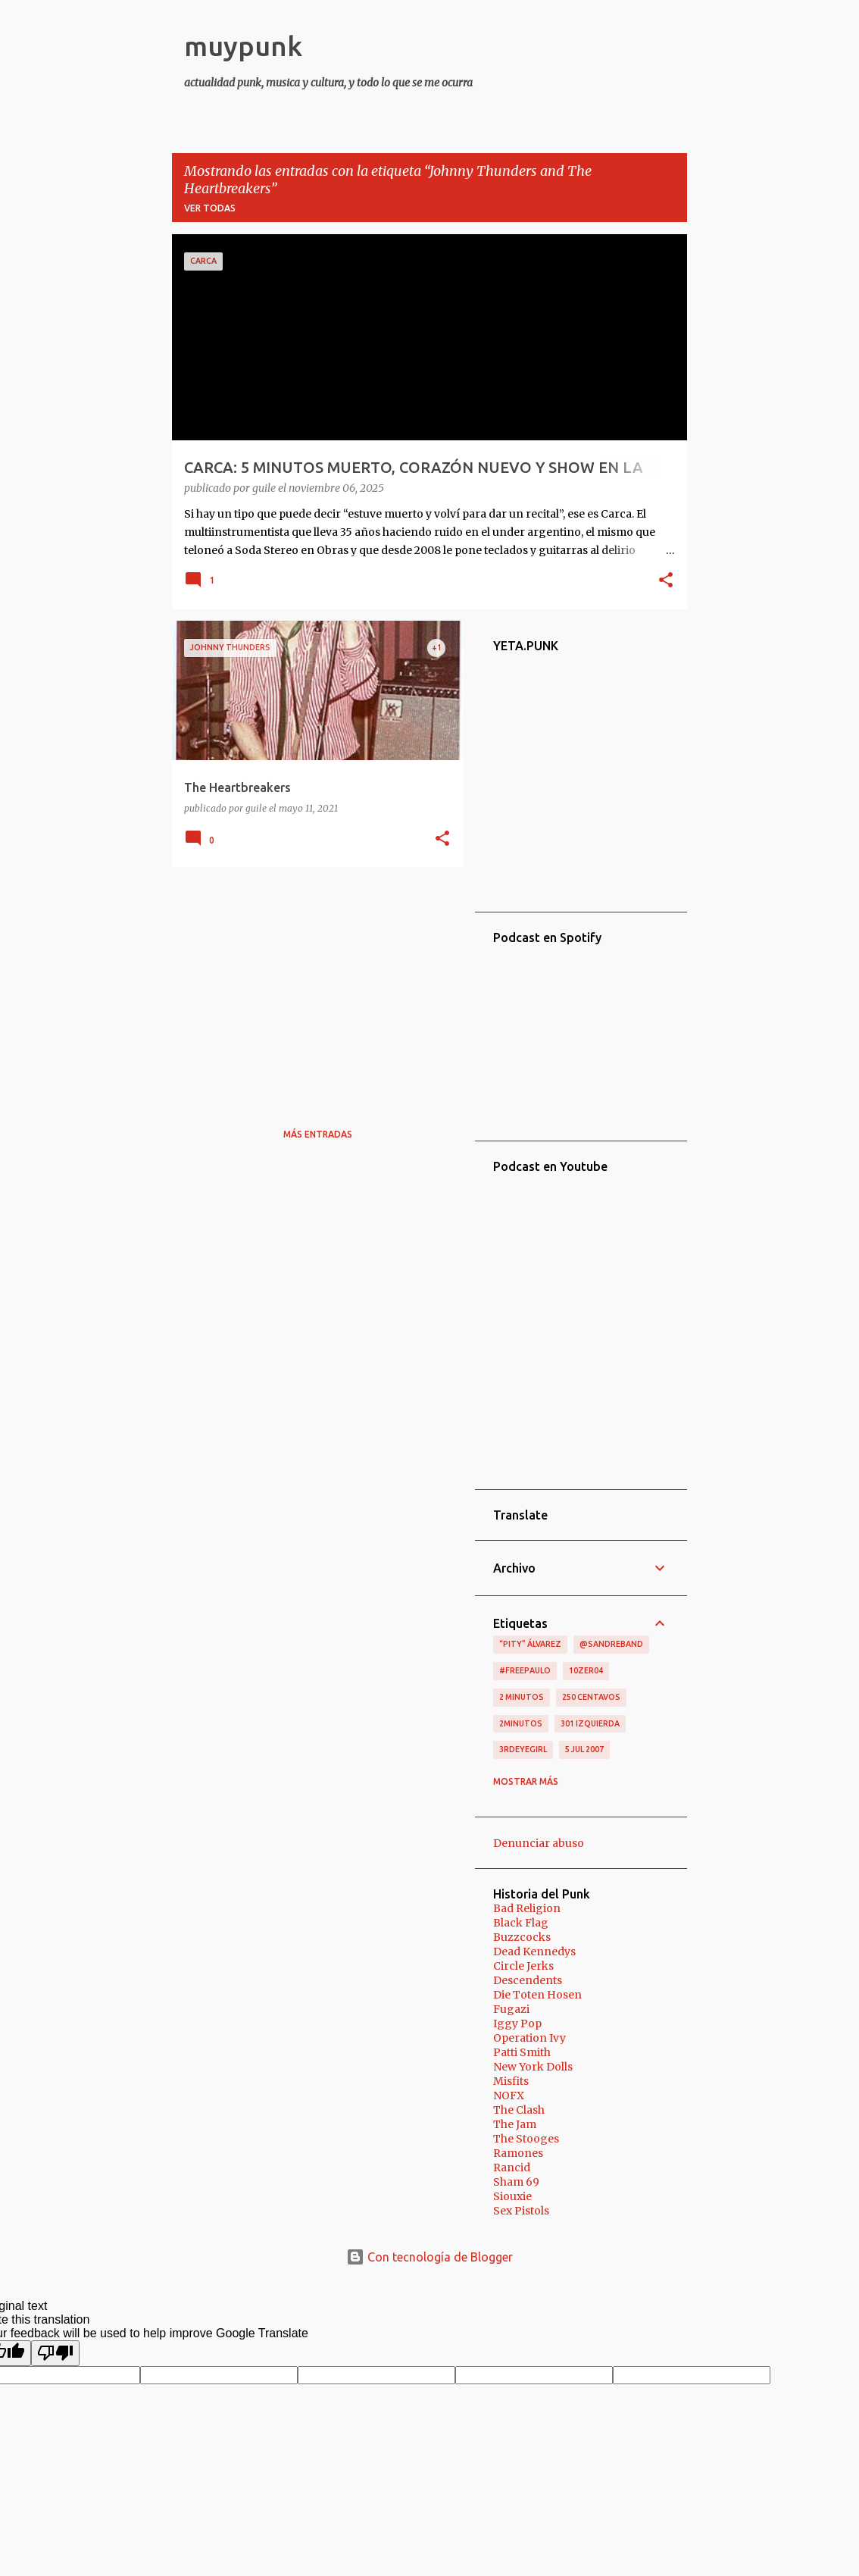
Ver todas (210, 208)
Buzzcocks (522, 1937)
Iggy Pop (517, 2023)
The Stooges (526, 2139)
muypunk (243, 45)
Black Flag (520, 1923)
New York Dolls (533, 2067)
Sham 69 (516, 2182)
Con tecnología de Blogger (429, 2257)
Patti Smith (522, 2052)
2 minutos (521, 1696)
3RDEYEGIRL (523, 1749)
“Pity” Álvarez (530, 1643)
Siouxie (512, 2196)
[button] (666, 581)
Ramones (518, 2153)
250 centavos (591, 1696)
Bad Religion (527, 1908)
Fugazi (511, 2009)
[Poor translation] (55, 2353)
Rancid (511, 2167)
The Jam (514, 2124)
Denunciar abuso (538, 1843)
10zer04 (586, 1670)
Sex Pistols (521, 2211)
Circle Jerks (523, 1966)
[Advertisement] (312, 984)
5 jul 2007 (584, 1749)
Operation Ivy (529, 2038)
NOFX (508, 2095)
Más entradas (317, 1134)
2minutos (520, 1723)
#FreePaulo (525, 1670)
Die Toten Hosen (537, 1995)
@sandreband (611, 1643)
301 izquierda (590, 1723)
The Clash (519, 2110)
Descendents (527, 1980)
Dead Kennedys (534, 1951)
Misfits (511, 2081)
